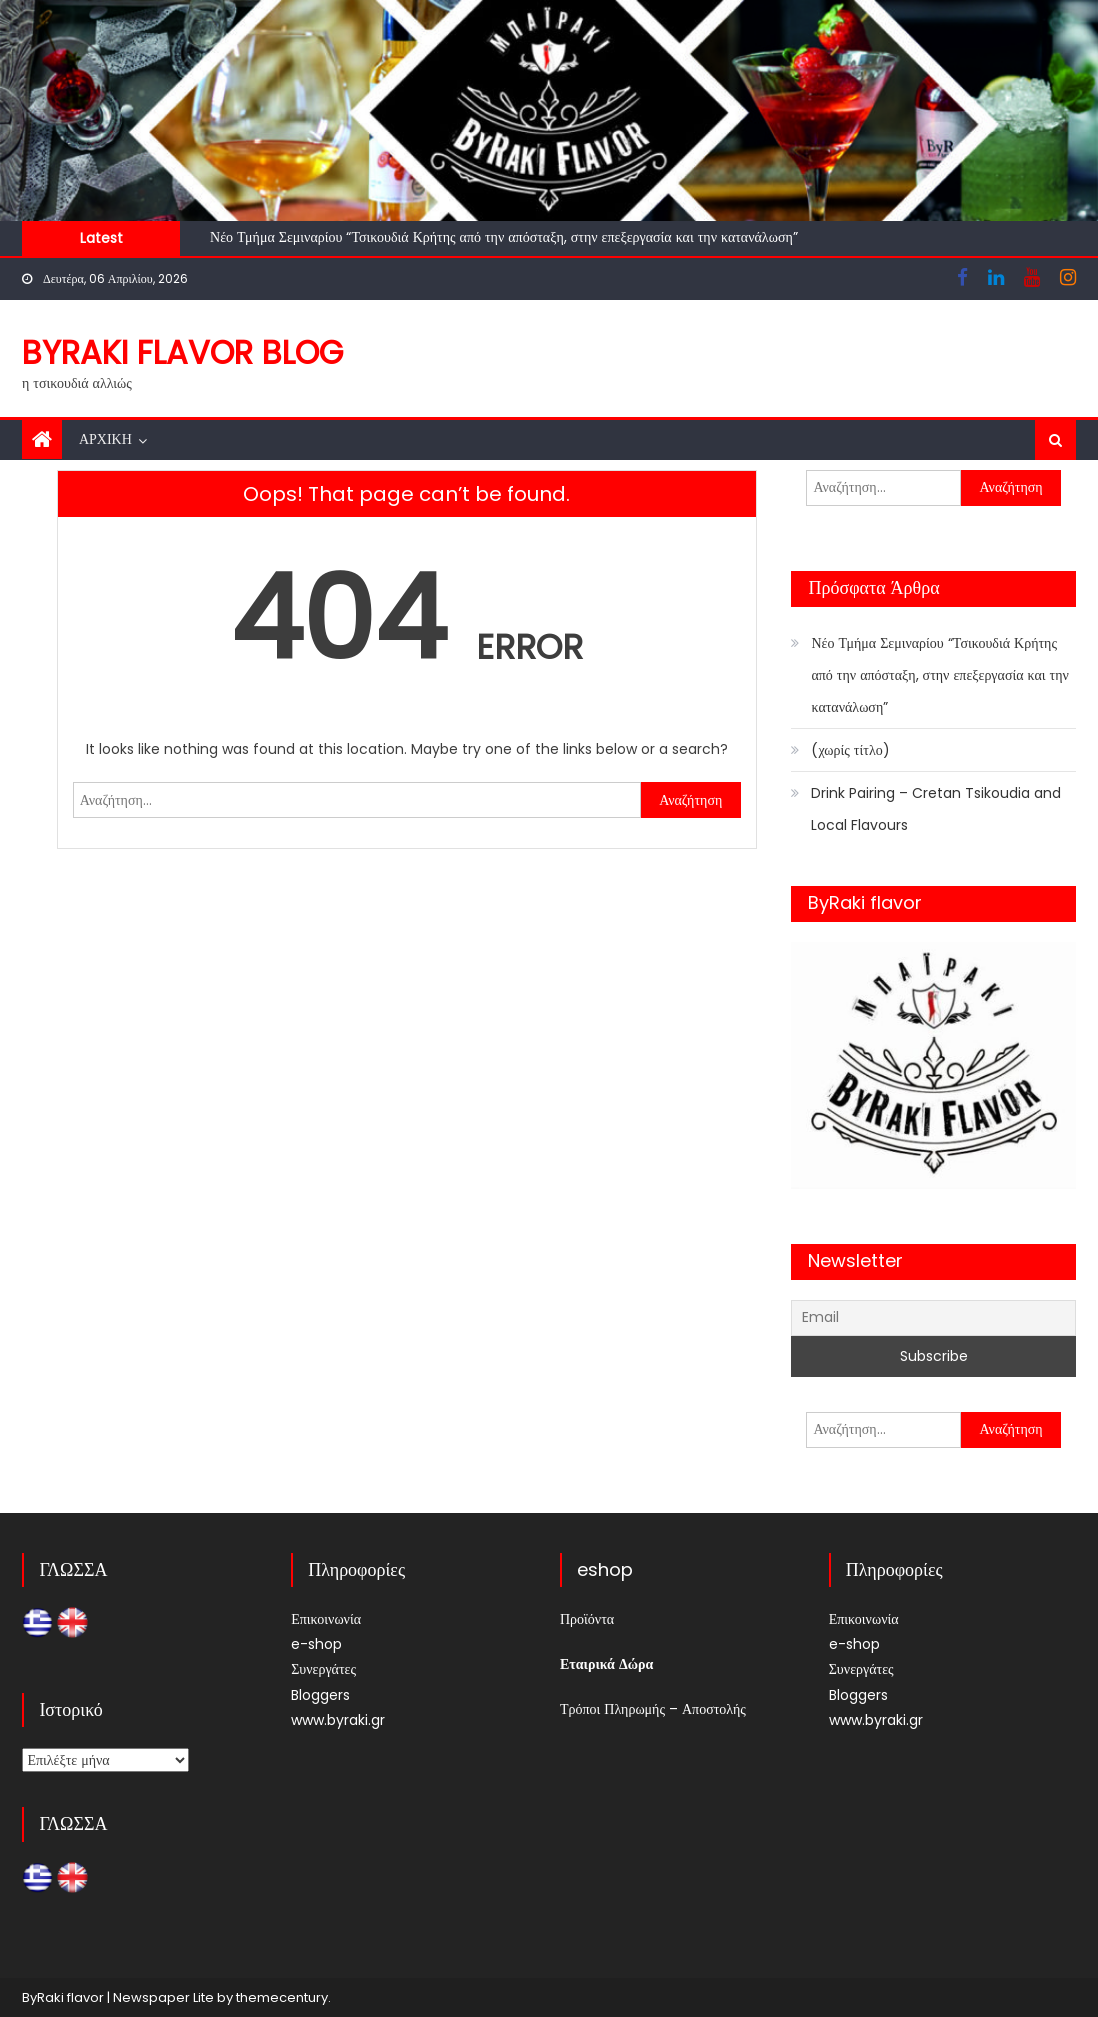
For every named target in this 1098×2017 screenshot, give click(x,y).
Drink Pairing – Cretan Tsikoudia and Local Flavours (936, 809)
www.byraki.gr (338, 1720)
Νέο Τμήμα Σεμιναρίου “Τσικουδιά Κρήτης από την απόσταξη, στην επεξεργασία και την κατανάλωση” (504, 237)
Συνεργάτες (323, 1669)
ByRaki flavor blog (182, 352)
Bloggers (320, 1695)
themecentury (282, 1997)
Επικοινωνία (326, 1619)
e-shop (316, 1644)
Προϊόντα (587, 1619)
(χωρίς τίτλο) (850, 750)
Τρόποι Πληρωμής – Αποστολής (653, 1709)
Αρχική (105, 439)
